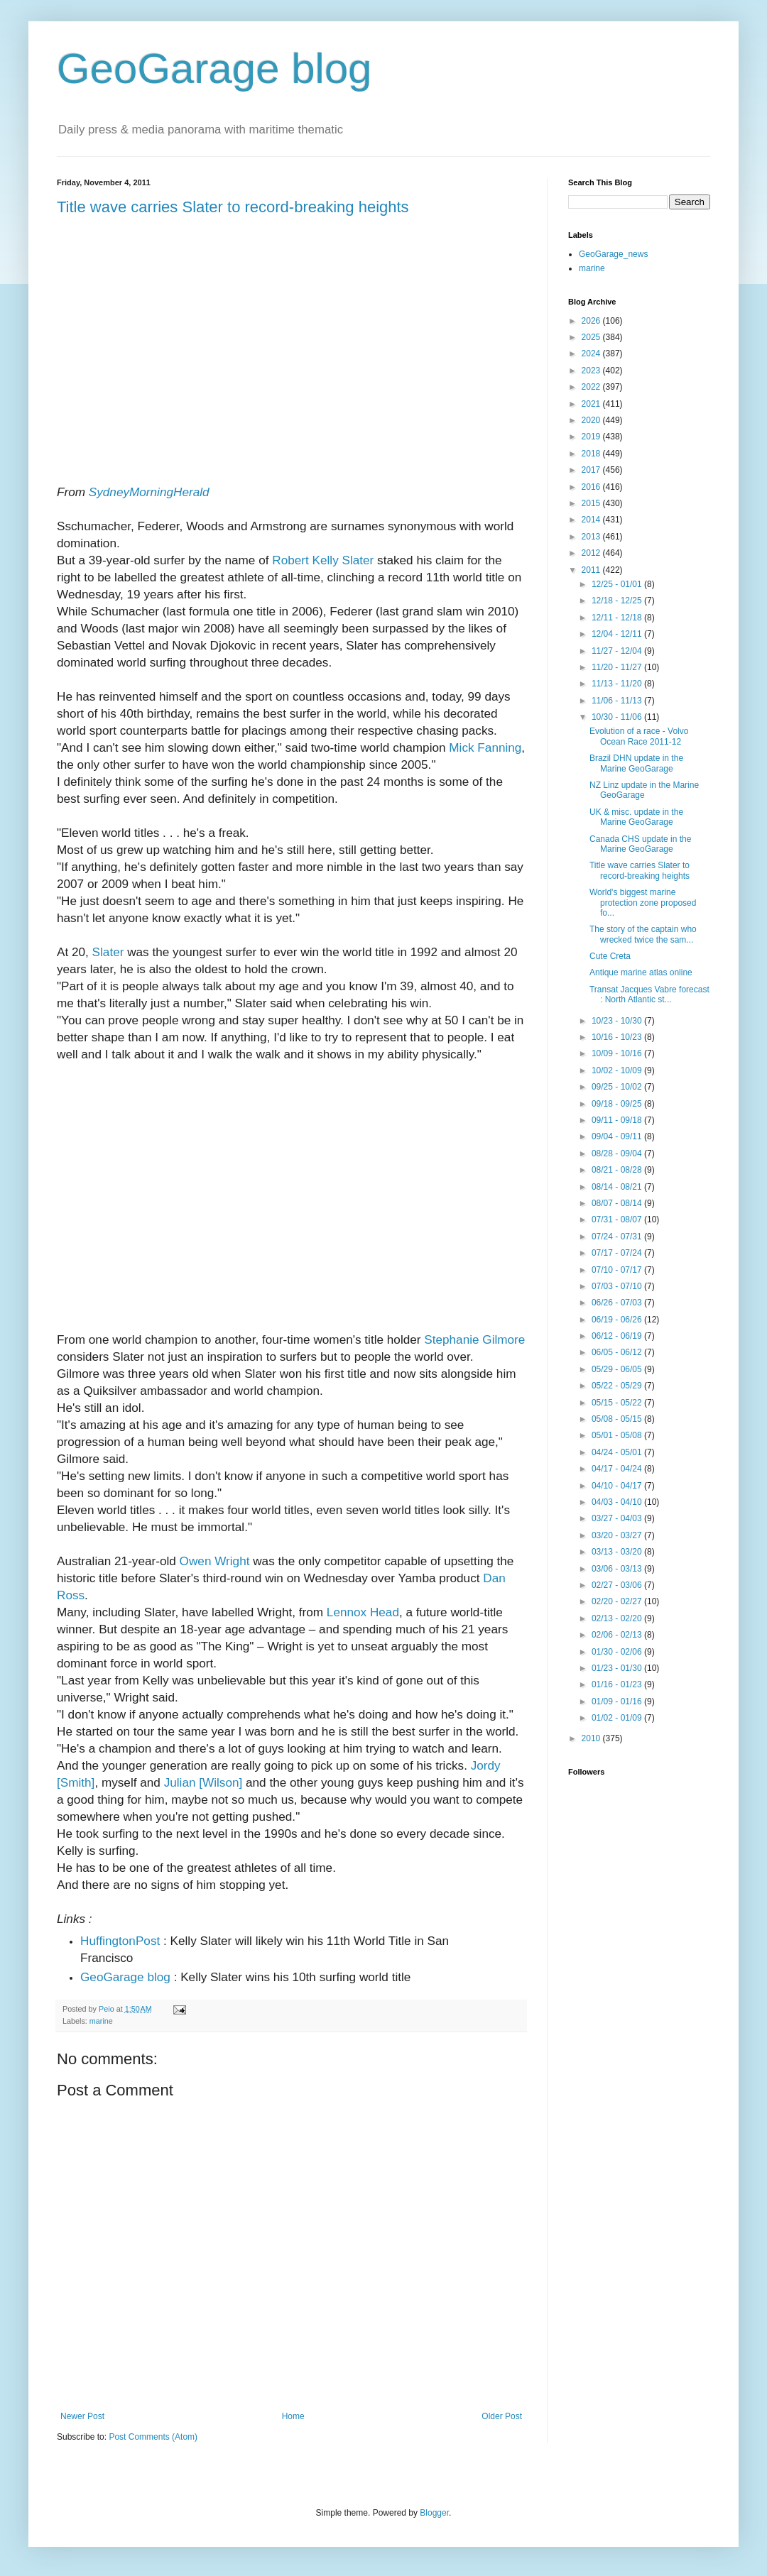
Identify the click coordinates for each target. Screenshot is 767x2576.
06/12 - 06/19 (618, 1336)
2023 (592, 371)
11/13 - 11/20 (618, 684)
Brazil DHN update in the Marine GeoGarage (636, 763)
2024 (592, 353)
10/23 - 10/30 (618, 1021)
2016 (592, 487)
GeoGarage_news (613, 254)
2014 (592, 520)
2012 (592, 553)
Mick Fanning (485, 747)
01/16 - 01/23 (618, 1684)
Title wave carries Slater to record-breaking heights (233, 207)
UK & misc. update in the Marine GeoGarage (636, 817)
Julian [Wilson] (203, 1782)
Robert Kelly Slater (323, 560)
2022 (592, 387)
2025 (592, 337)
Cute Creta (610, 956)
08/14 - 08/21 (618, 1187)
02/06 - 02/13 (618, 1635)
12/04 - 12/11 (618, 634)
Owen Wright (215, 1561)
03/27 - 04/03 (618, 1518)
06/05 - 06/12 (618, 1352)
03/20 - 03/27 (618, 1535)
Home (293, 2416)
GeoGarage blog (214, 68)
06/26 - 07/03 (618, 1303)
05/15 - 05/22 (618, 1403)
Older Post (502, 2416)
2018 (592, 454)
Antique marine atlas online (640, 972)
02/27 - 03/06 (618, 1585)
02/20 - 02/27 (618, 1601)
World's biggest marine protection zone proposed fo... (642, 902)
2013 (592, 537)
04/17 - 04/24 (618, 1469)
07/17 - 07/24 (618, 1253)
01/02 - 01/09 (618, 1718)
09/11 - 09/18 (618, 1120)
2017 (592, 470)
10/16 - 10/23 (618, 1037)
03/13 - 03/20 (618, 1552)
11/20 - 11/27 (618, 667)
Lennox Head (363, 1612)
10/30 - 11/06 (618, 717)
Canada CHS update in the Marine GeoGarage (640, 844)
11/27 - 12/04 (618, 651)
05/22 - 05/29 (618, 1386)
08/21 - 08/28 (618, 1170)
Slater (108, 952)
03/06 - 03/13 (618, 1569)
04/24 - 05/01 (618, 1452)
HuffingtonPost (120, 1941)
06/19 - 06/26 (618, 1320)
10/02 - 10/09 (618, 1070)
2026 (592, 321)
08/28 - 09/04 (618, 1153)
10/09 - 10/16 (618, 1053)
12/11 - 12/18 (618, 618)
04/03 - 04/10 (618, 1502)
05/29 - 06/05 (618, 1369)
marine (101, 2021)
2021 (592, 404)
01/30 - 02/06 (618, 1652)
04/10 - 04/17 (618, 1486)
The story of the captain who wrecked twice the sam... (643, 934)
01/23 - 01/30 (618, 1668)
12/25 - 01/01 (618, 584)
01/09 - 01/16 (618, 1701)
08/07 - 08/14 (618, 1203)
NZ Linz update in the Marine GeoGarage (644, 790)
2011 (592, 570)
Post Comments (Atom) (153, 2437)
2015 (592, 503)
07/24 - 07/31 (618, 1237)
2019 (592, 437)
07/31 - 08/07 (618, 1219)
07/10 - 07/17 (618, 1270)
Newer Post (82, 2416)
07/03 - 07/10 (618, 1286)
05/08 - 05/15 (618, 1419)
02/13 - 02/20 (618, 1618)
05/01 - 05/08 (618, 1435)
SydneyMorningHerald (149, 492)
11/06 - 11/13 (618, 701)
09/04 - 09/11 (618, 1136)
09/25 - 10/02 (618, 1087)
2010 (592, 1738)
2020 (592, 420)
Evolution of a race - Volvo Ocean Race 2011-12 (638, 736)
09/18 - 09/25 (618, 1104)
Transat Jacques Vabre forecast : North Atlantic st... (649, 994)
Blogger (434, 2513)
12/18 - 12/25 (618, 600)
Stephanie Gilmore (474, 1339)
